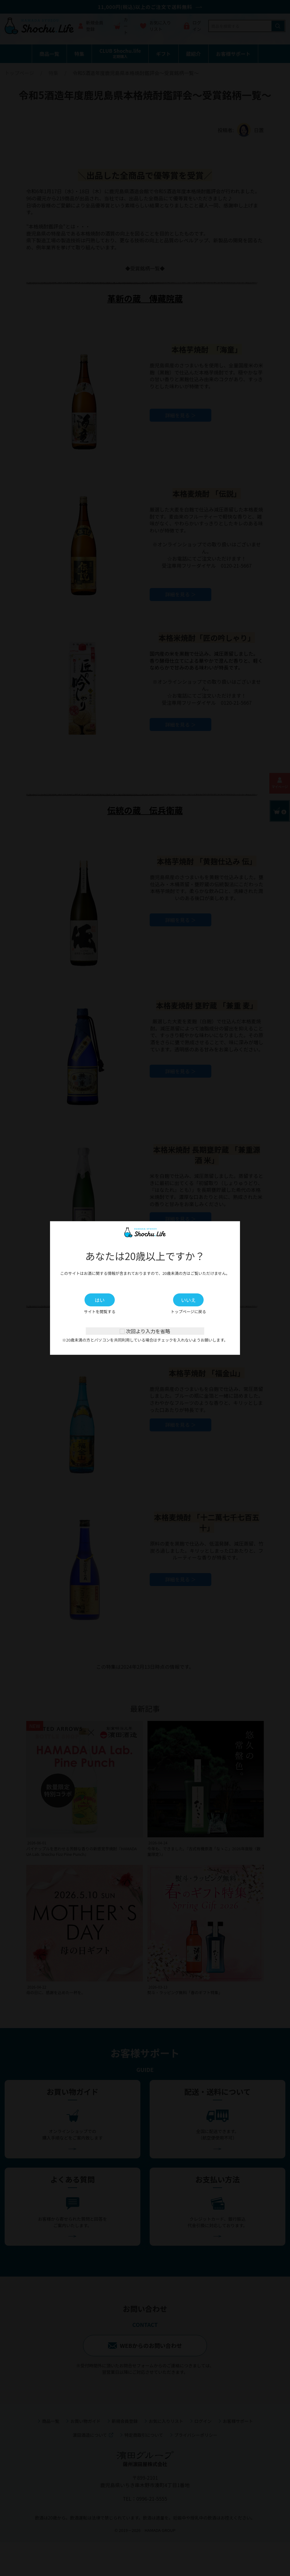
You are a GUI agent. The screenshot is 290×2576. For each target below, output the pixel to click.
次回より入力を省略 (145, 1331)
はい (101, 1300)
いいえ (189, 1300)
